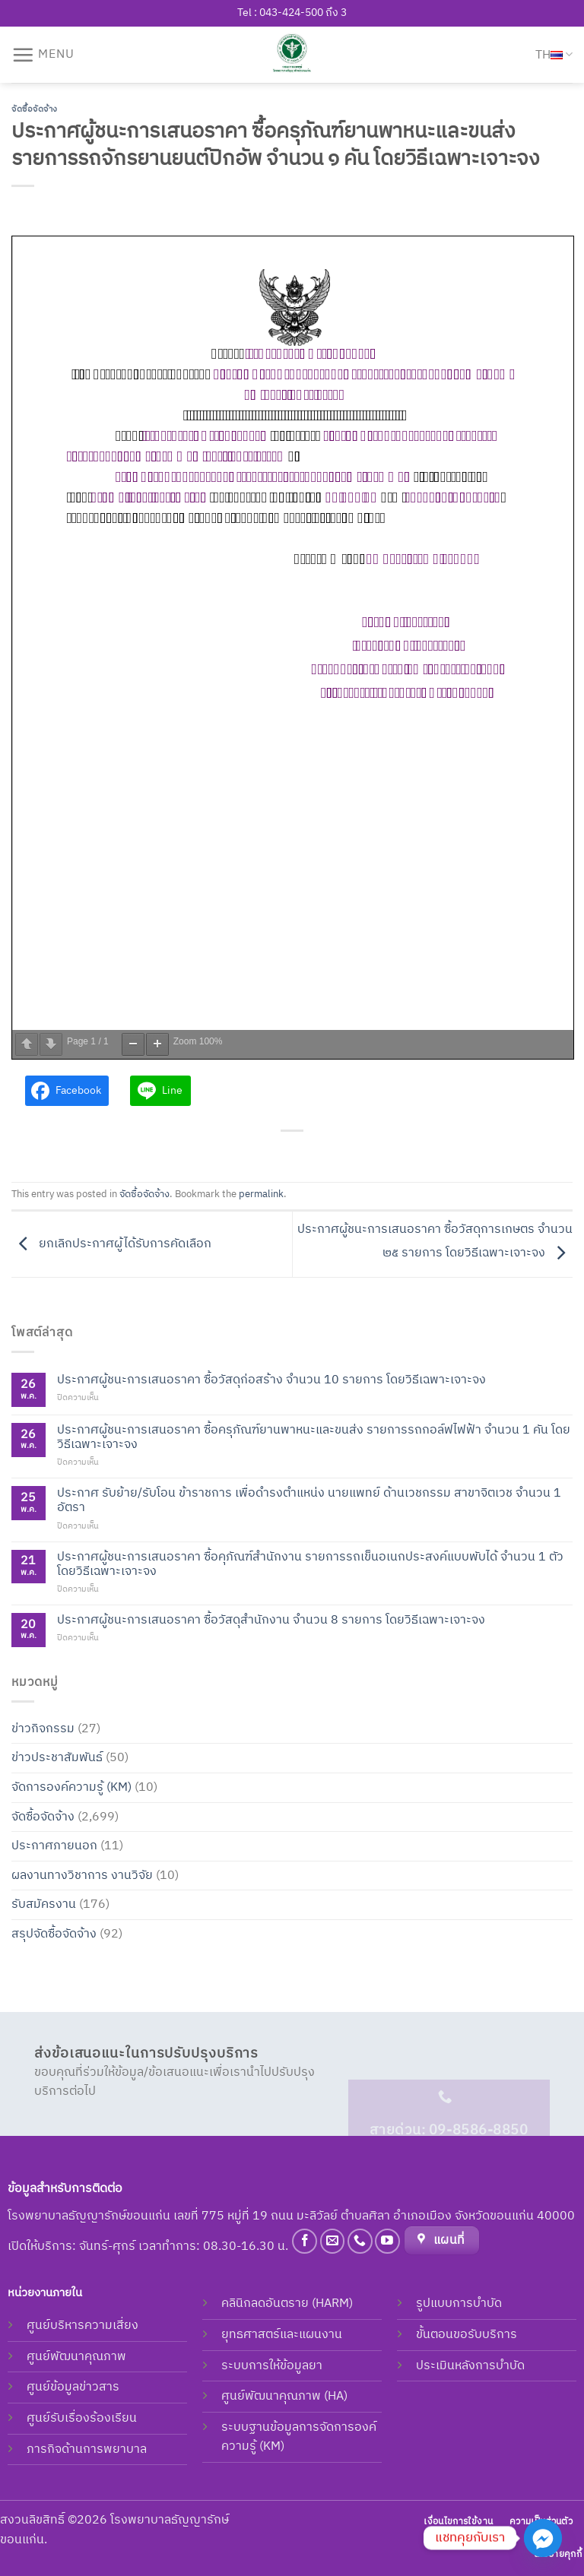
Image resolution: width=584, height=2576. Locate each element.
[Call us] (360, 2241)
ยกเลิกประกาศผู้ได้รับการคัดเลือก (111, 1244)
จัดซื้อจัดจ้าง (34, 109)
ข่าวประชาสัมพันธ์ (57, 1757)
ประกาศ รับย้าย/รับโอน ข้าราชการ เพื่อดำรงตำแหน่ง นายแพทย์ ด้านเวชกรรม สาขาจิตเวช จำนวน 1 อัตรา (309, 1500)
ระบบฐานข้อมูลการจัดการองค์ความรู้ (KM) (298, 2437)
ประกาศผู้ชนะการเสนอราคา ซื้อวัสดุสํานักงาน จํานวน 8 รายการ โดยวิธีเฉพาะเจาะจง (271, 1620)
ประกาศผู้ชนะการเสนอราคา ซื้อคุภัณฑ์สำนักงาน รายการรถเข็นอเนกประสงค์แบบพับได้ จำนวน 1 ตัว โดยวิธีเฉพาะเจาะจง (310, 1563)
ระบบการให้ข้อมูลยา (271, 2366)
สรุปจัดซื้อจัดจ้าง (54, 1934)
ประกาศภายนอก (54, 1846)
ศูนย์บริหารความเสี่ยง (82, 2325)
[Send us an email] (332, 2241)
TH (554, 55)
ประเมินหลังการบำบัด (470, 2366)
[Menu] (43, 54)
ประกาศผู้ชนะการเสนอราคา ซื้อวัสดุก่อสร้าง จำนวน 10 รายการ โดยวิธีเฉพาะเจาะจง (271, 1380)
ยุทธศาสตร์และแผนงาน (281, 2334)
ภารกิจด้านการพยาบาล (87, 2449)
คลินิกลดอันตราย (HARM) (287, 2303)
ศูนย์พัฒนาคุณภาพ (76, 2356)
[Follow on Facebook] (304, 2241)
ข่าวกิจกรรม (43, 1729)
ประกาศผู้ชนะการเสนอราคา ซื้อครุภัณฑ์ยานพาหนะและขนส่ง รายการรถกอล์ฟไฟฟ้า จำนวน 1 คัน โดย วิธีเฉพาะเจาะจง (313, 1437)
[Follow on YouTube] (387, 2241)
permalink (261, 1194)
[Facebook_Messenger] (543, 2538)
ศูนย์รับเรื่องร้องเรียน (82, 2418)
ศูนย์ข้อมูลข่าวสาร (73, 2387)
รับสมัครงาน (43, 1904)
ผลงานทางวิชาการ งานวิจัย (82, 1875)
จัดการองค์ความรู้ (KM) (71, 1787)
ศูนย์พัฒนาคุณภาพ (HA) (284, 2396)
